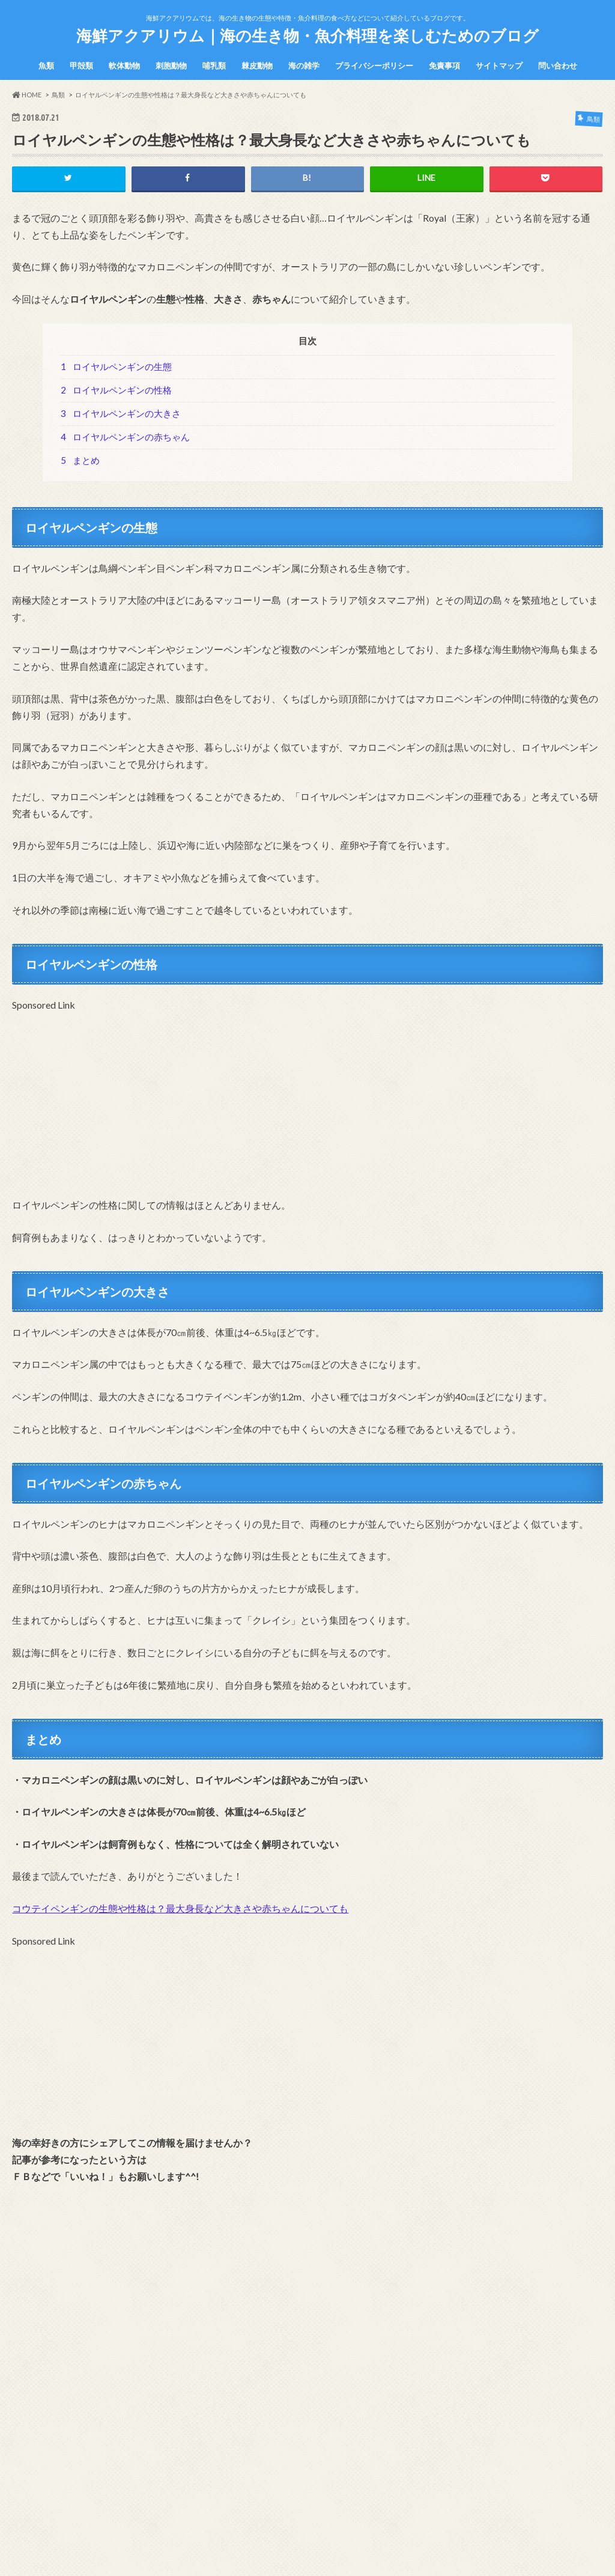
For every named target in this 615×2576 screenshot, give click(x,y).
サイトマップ (499, 65)
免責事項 (444, 65)
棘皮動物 (257, 65)
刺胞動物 (171, 65)
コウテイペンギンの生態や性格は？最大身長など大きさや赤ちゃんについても (180, 1908)
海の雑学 (304, 65)
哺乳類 (214, 65)
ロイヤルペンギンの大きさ (121, 413)
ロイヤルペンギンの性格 (116, 389)
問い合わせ (557, 65)
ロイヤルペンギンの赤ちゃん (125, 436)
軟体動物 (124, 65)
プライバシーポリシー (374, 65)
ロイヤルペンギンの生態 (116, 366)
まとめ (80, 460)
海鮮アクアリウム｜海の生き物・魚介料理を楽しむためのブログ (307, 35)
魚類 (46, 65)
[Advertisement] (307, 1097)
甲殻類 (81, 65)
